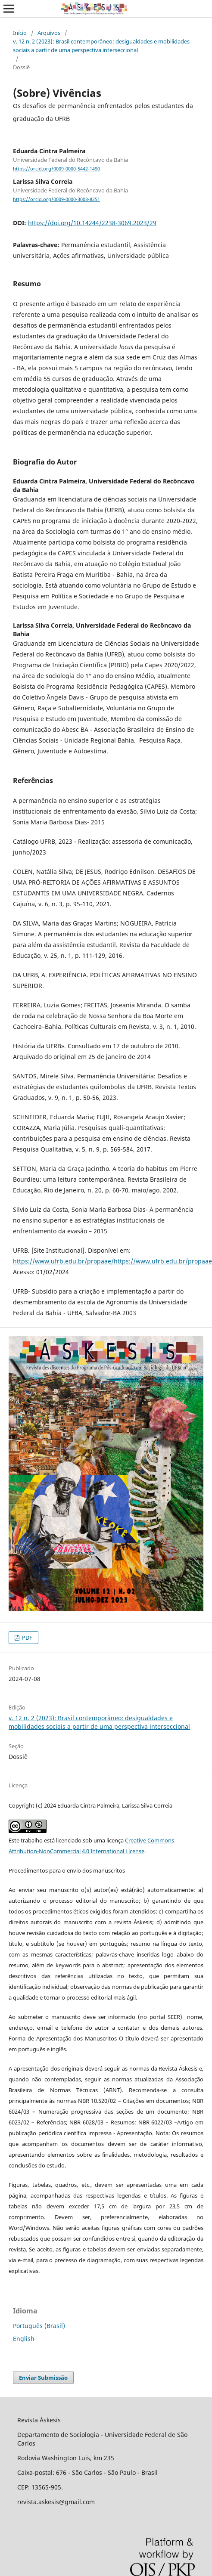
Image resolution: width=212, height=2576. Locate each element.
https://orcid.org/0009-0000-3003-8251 (56, 199)
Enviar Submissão (43, 2377)
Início (20, 33)
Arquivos (48, 33)
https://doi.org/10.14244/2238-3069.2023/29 (92, 223)
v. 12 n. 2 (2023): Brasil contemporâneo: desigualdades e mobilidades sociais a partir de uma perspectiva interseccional (101, 45)
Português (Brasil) (39, 2326)
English (23, 2338)
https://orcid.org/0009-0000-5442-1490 (56, 169)
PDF (26, 1637)
